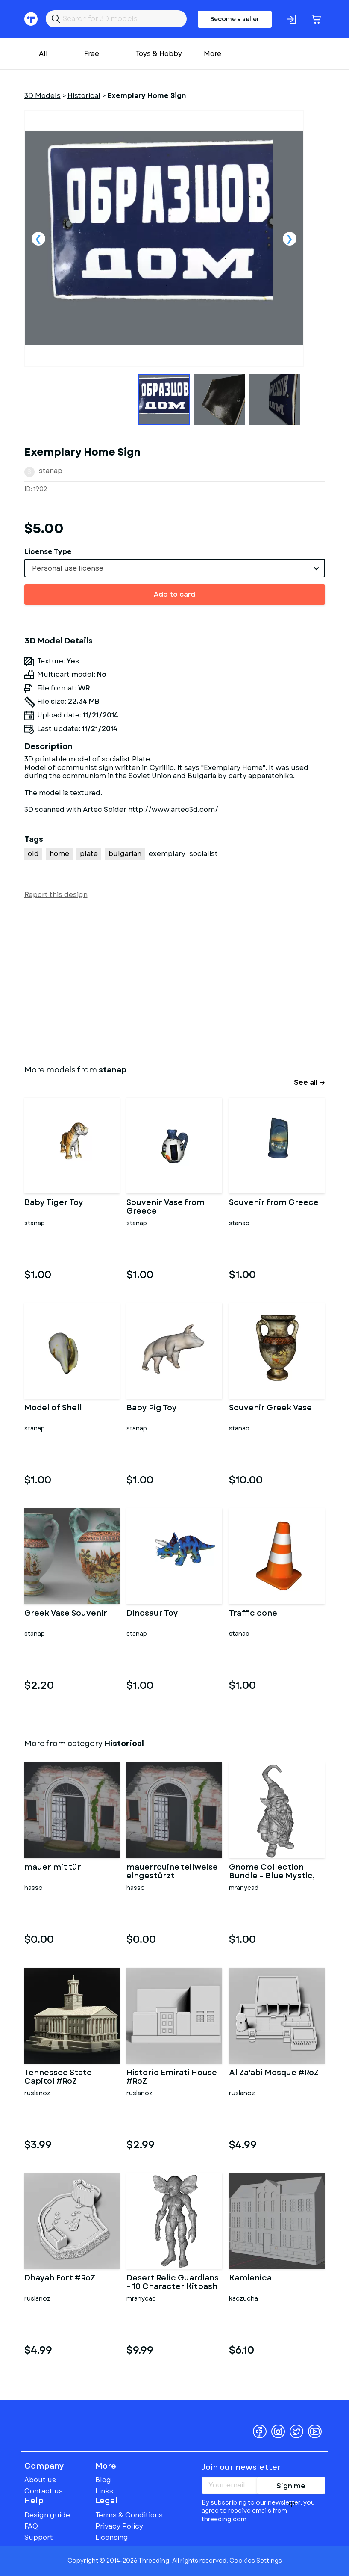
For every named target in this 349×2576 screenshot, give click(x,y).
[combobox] (174, 568)
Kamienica (250, 2278)
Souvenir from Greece (274, 1203)
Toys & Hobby (158, 54)
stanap (50, 471)
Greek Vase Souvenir (65, 1614)
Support (38, 2537)
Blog (103, 2480)
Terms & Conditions (129, 2515)
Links (104, 2491)
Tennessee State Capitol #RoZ (58, 2077)
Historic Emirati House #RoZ (171, 2077)
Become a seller (234, 19)
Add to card (174, 594)
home (59, 854)
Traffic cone (253, 1614)
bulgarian (125, 854)
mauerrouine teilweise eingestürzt (172, 1871)
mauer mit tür (52, 1868)
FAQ (31, 2526)
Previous (38, 239)
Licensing (111, 2537)
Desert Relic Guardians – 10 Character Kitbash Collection (172, 2282)
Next (289, 239)
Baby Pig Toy (151, 1408)
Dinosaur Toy (152, 1614)
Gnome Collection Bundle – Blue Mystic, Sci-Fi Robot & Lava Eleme (272, 1871)
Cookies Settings (255, 2560)
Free (91, 54)
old (33, 854)
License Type (48, 552)
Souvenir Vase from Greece (165, 1207)
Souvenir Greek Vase (270, 1408)
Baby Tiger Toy (53, 1203)
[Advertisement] (174, 980)
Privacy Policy (119, 2526)
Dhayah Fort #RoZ (59, 2278)
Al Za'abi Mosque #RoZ (274, 2073)
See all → (309, 1082)
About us (40, 2480)
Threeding (57, 2418)
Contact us (43, 2491)
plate (89, 854)
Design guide (47, 2515)
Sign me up (290, 2487)
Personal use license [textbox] (67, 568)
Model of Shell (53, 1408)
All (43, 54)
